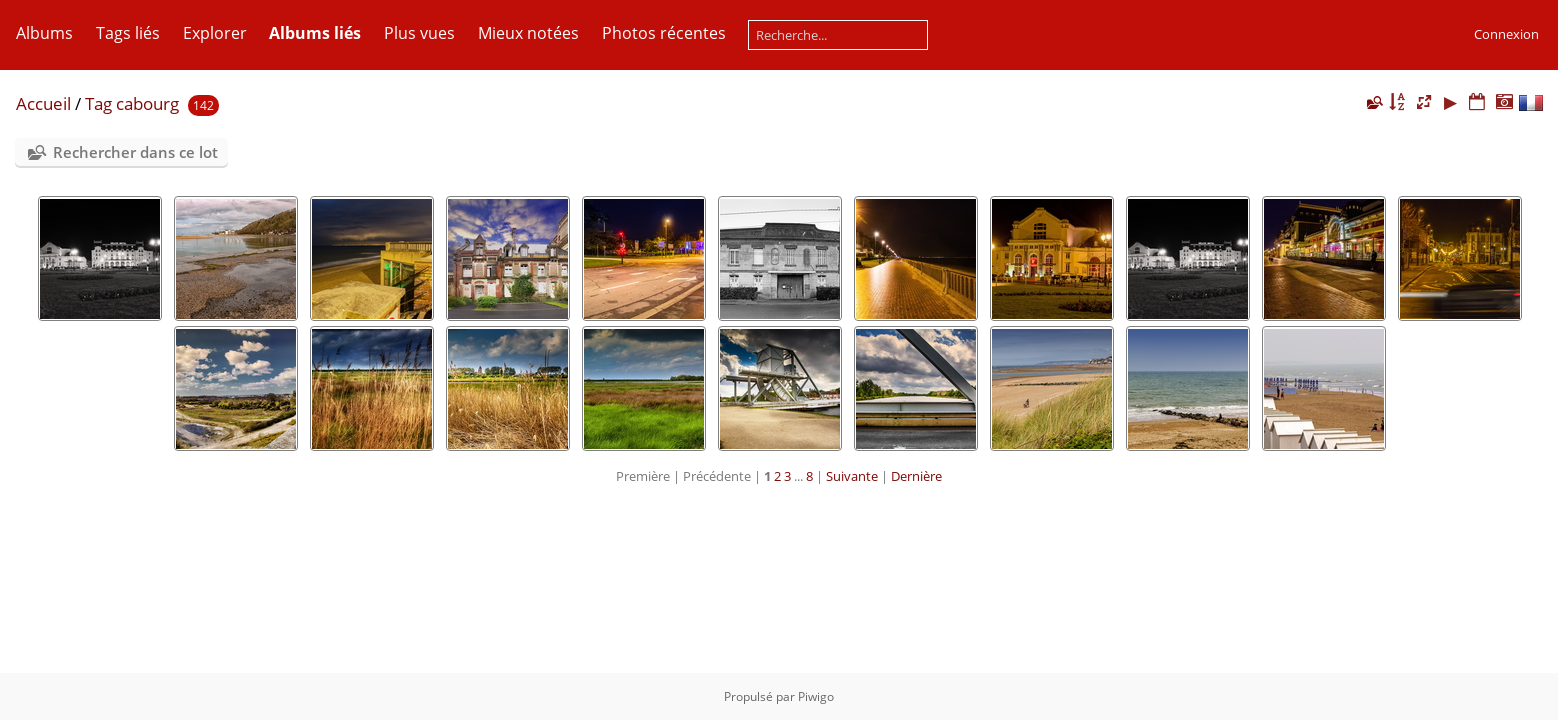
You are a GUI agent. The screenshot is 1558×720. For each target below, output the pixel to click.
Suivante (852, 476)
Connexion (1506, 34)
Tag (98, 103)
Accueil (43, 103)
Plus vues (419, 33)
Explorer (215, 33)
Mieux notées (528, 33)
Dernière (916, 476)
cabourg (147, 103)
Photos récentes (664, 33)
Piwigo (816, 696)
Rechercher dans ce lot (135, 152)
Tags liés (128, 33)
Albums (44, 33)
